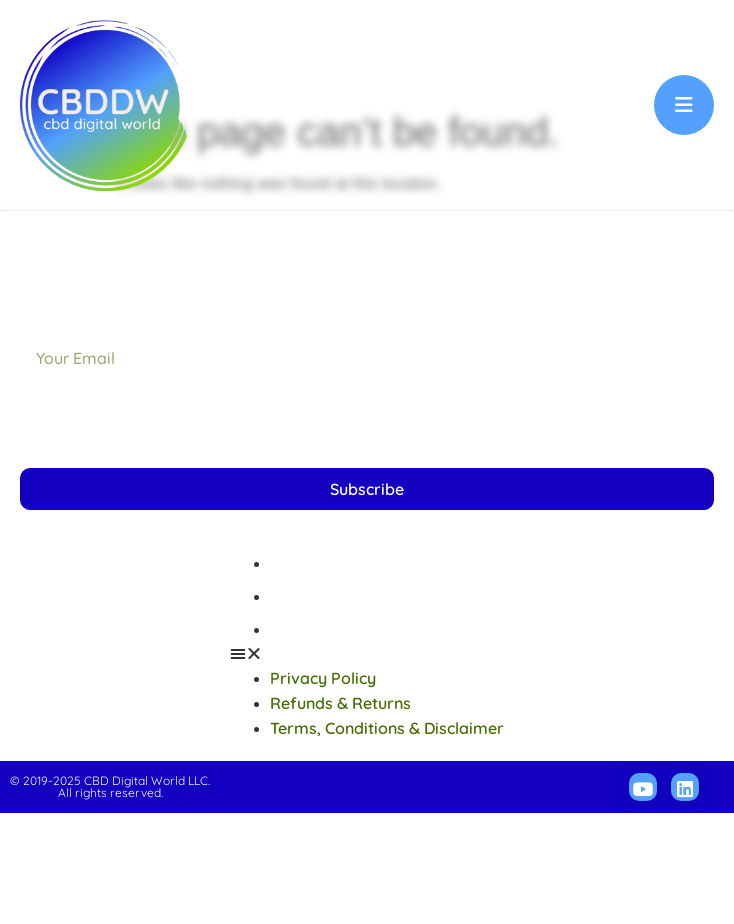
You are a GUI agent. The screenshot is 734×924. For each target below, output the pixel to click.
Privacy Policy (323, 674)
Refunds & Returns (340, 707)
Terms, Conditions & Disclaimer (387, 740)
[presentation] (172, 534)
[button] (367, 765)
